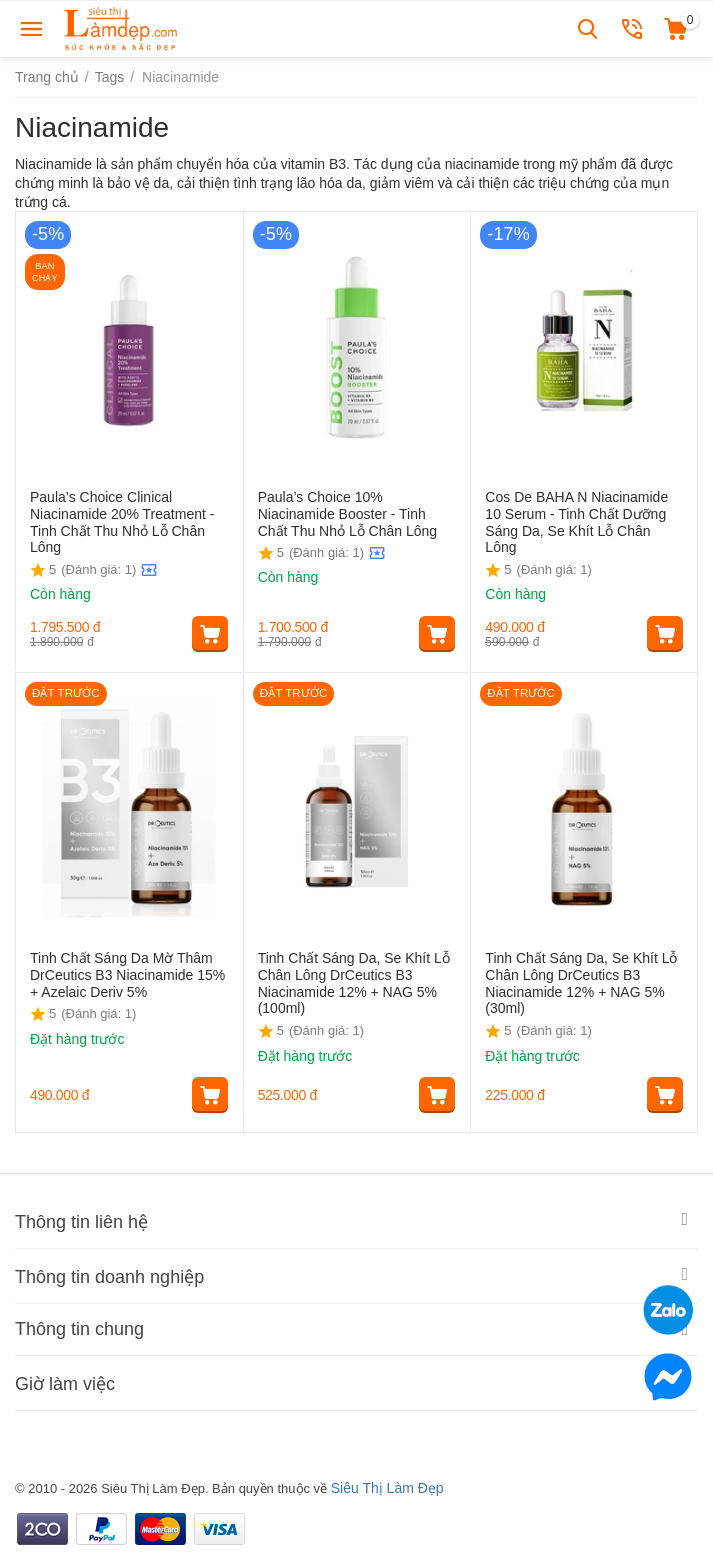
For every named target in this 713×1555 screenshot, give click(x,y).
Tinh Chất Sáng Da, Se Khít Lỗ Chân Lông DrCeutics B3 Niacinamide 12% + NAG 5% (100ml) (354, 983)
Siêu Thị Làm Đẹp (387, 1488)
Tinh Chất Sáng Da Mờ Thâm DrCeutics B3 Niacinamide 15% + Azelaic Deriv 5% (127, 975)
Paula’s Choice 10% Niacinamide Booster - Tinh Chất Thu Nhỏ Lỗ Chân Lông (347, 514)
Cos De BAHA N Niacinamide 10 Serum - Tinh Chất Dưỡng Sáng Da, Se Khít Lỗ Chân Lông (576, 522)
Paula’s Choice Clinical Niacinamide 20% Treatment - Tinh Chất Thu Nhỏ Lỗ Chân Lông (122, 522)
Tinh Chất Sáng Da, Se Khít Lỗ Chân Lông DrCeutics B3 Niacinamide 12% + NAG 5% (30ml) (581, 983)
